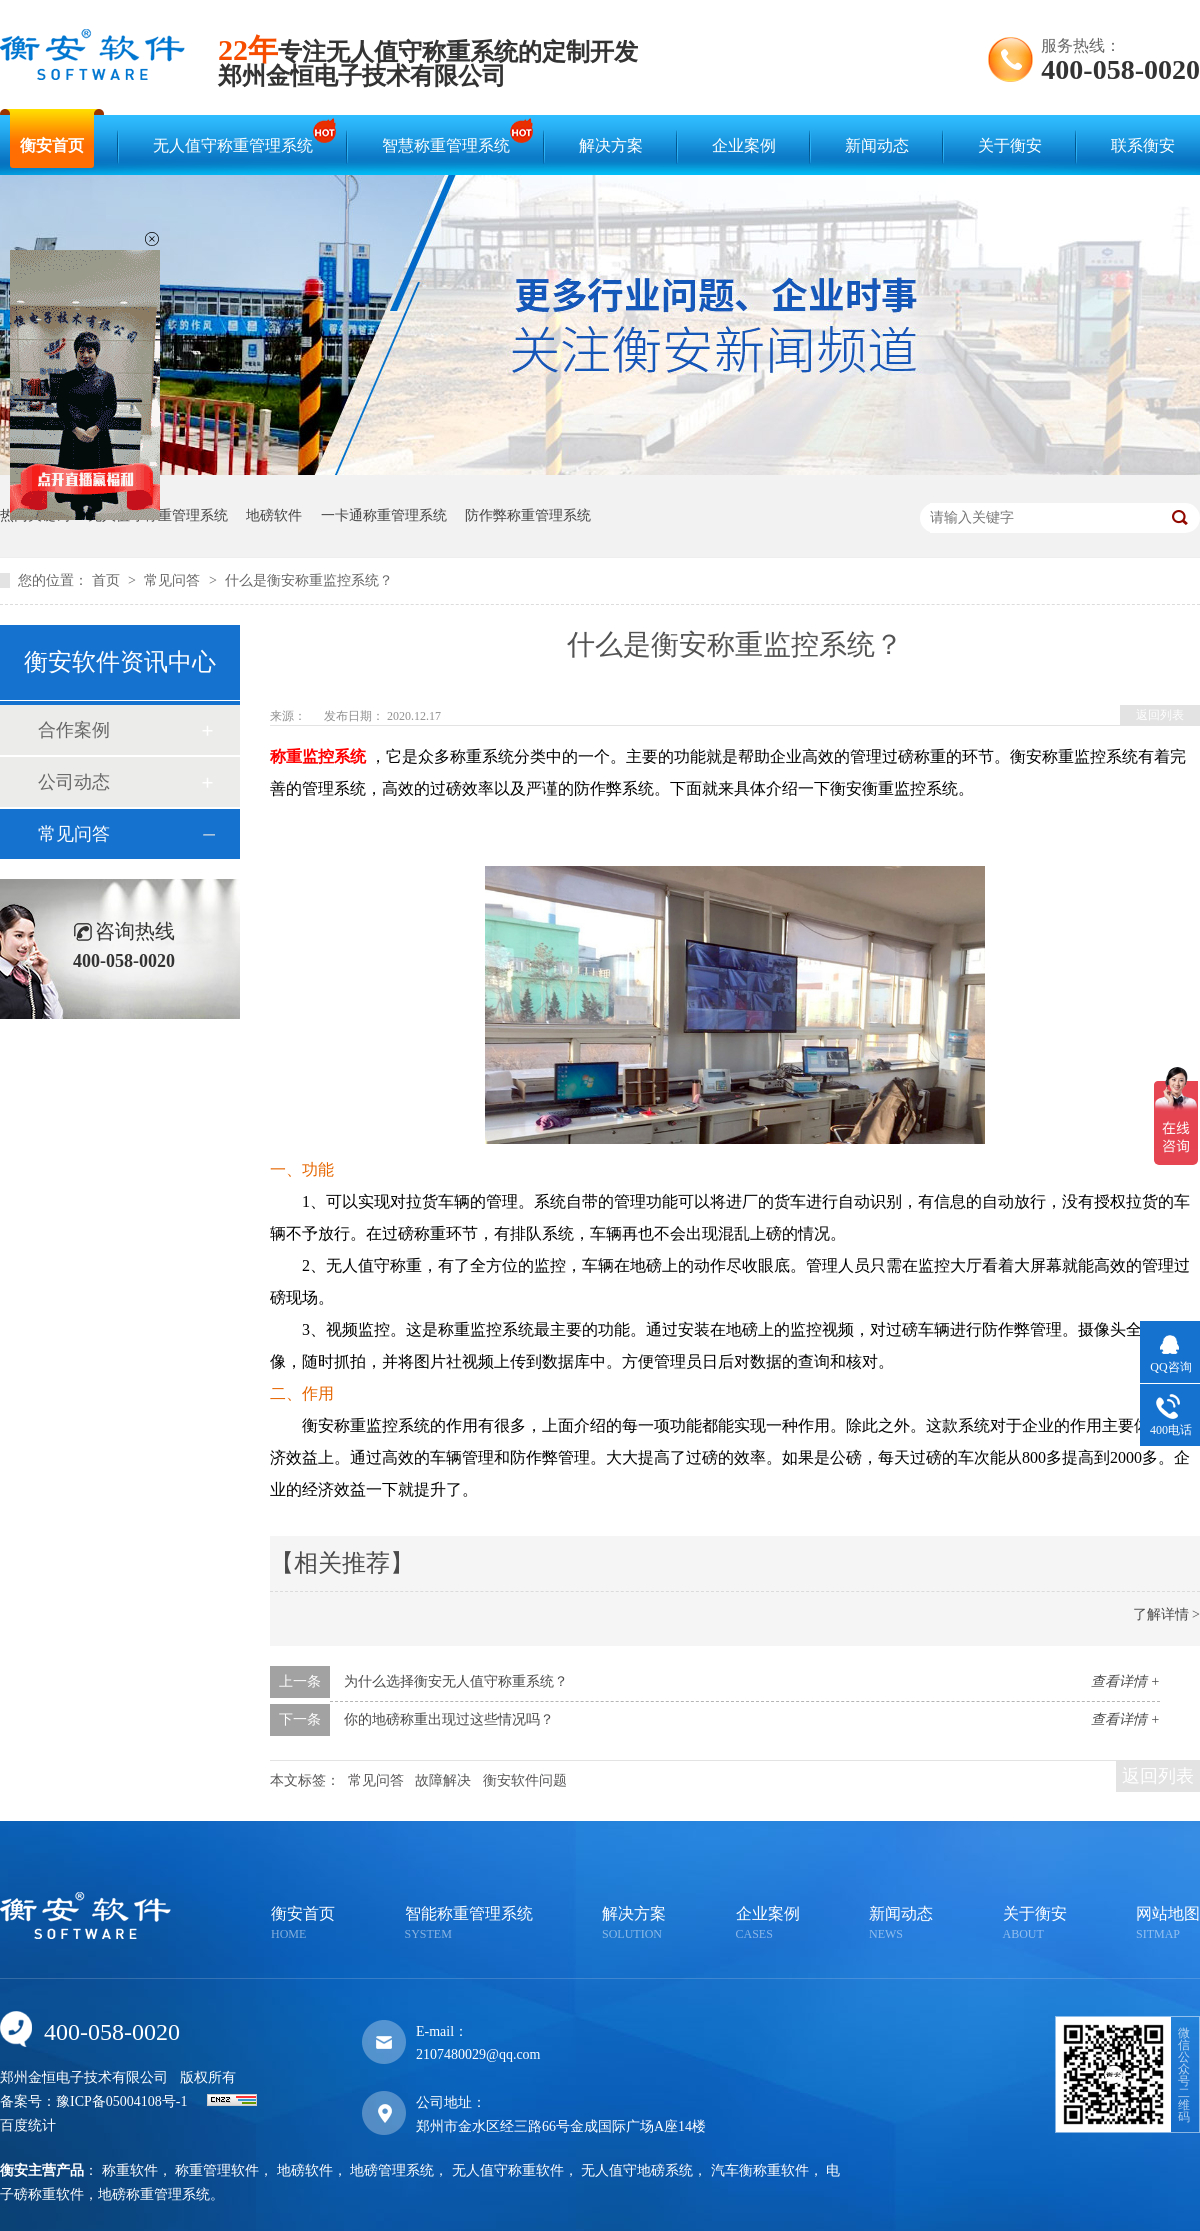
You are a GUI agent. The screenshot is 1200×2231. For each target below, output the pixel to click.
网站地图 (1168, 1924)
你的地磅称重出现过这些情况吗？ (449, 1719)
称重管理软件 (217, 2170)
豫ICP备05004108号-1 (121, 2101)
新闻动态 (877, 145)
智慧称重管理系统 (451, 136)
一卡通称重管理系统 (384, 515)
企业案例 (744, 145)
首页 (108, 580)
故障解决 (443, 1780)
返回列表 (1160, 715)
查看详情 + (1125, 1681)
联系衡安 (1143, 145)
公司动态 (74, 782)
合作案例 (74, 730)
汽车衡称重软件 (760, 2170)
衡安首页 (52, 145)
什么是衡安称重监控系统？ (309, 580)
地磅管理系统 (392, 2170)
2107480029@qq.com (478, 2054)
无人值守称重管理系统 (238, 136)
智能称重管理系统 (469, 1924)
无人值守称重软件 (508, 2170)
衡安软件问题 (525, 1780)
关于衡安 (1010, 145)
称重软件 (130, 2170)
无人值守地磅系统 (637, 2170)
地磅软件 (274, 515)
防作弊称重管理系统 (528, 515)
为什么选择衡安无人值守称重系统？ (456, 1681)
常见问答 (174, 580)
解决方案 (611, 145)
